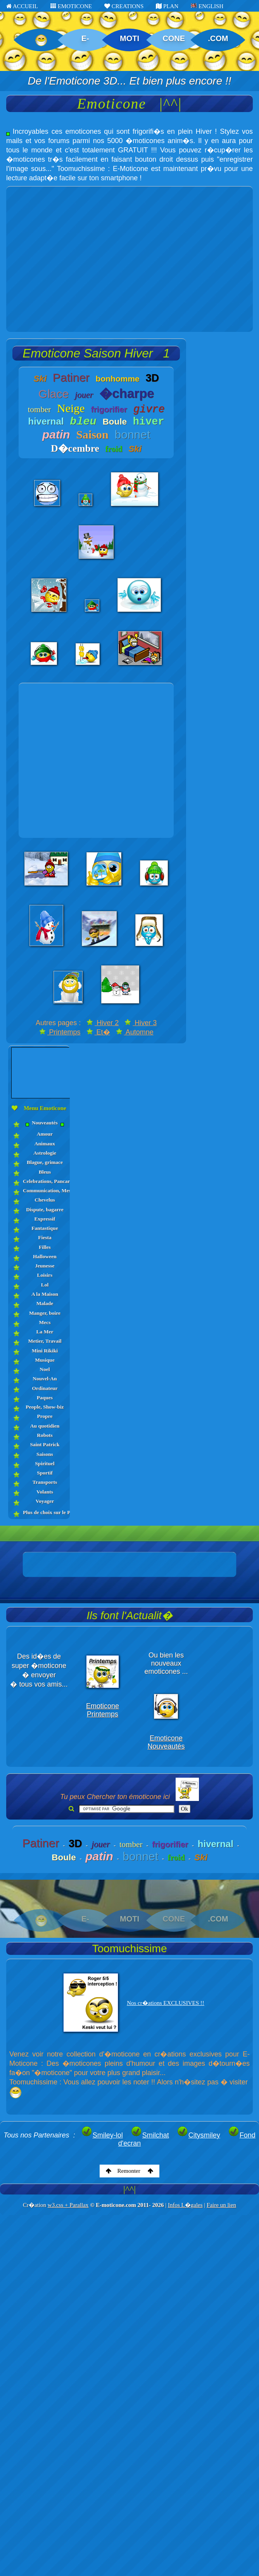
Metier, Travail (45, 1341)
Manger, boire (44, 1313)
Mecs (45, 1322)
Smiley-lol (102, 2135)
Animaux (45, 1143)
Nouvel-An (45, 1378)
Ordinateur (44, 1388)
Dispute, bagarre (45, 1209)
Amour (45, 1134)
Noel (45, 1369)
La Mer (45, 1332)
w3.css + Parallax (68, 2205)
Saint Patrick (44, 1444)
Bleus (45, 1172)
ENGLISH (207, 6)
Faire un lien (221, 2205)
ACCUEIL (22, 6)
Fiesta (45, 1237)
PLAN (167, 6)
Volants (44, 1492)
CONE (173, 38)
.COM (218, 38)
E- (85, 38)
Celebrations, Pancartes (45, 1181)
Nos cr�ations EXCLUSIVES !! (165, 2003)
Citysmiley (198, 2135)
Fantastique (44, 1228)
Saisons (44, 1454)
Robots (45, 1435)
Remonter (130, 2171)
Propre (44, 1416)
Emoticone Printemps (102, 1710)
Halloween (45, 1256)
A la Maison (44, 1294)
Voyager (45, 1501)
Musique (44, 1360)
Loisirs (45, 1275)
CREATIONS (123, 6)
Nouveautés (45, 1123)
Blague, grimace (45, 1162)
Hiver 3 (140, 1023)
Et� (98, 1032)
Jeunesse (44, 1266)
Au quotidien (44, 1426)
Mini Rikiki (45, 1351)
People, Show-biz (45, 1407)
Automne (135, 1032)
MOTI (129, 38)
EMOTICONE (71, 6)
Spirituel (44, 1463)
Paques (45, 1397)
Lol (45, 1285)
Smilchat (150, 2135)
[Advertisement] (72, 259)
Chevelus (45, 1200)
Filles (45, 1247)
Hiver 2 (102, 1023)
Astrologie (44, 1153)
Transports (45, 1482)
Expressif (45, 1219)
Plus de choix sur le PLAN (45, 1512)
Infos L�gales (185, 2205)
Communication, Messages (45, 1190)
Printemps (60, 1032)
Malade (45, 1303)
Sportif (45, 1473)
